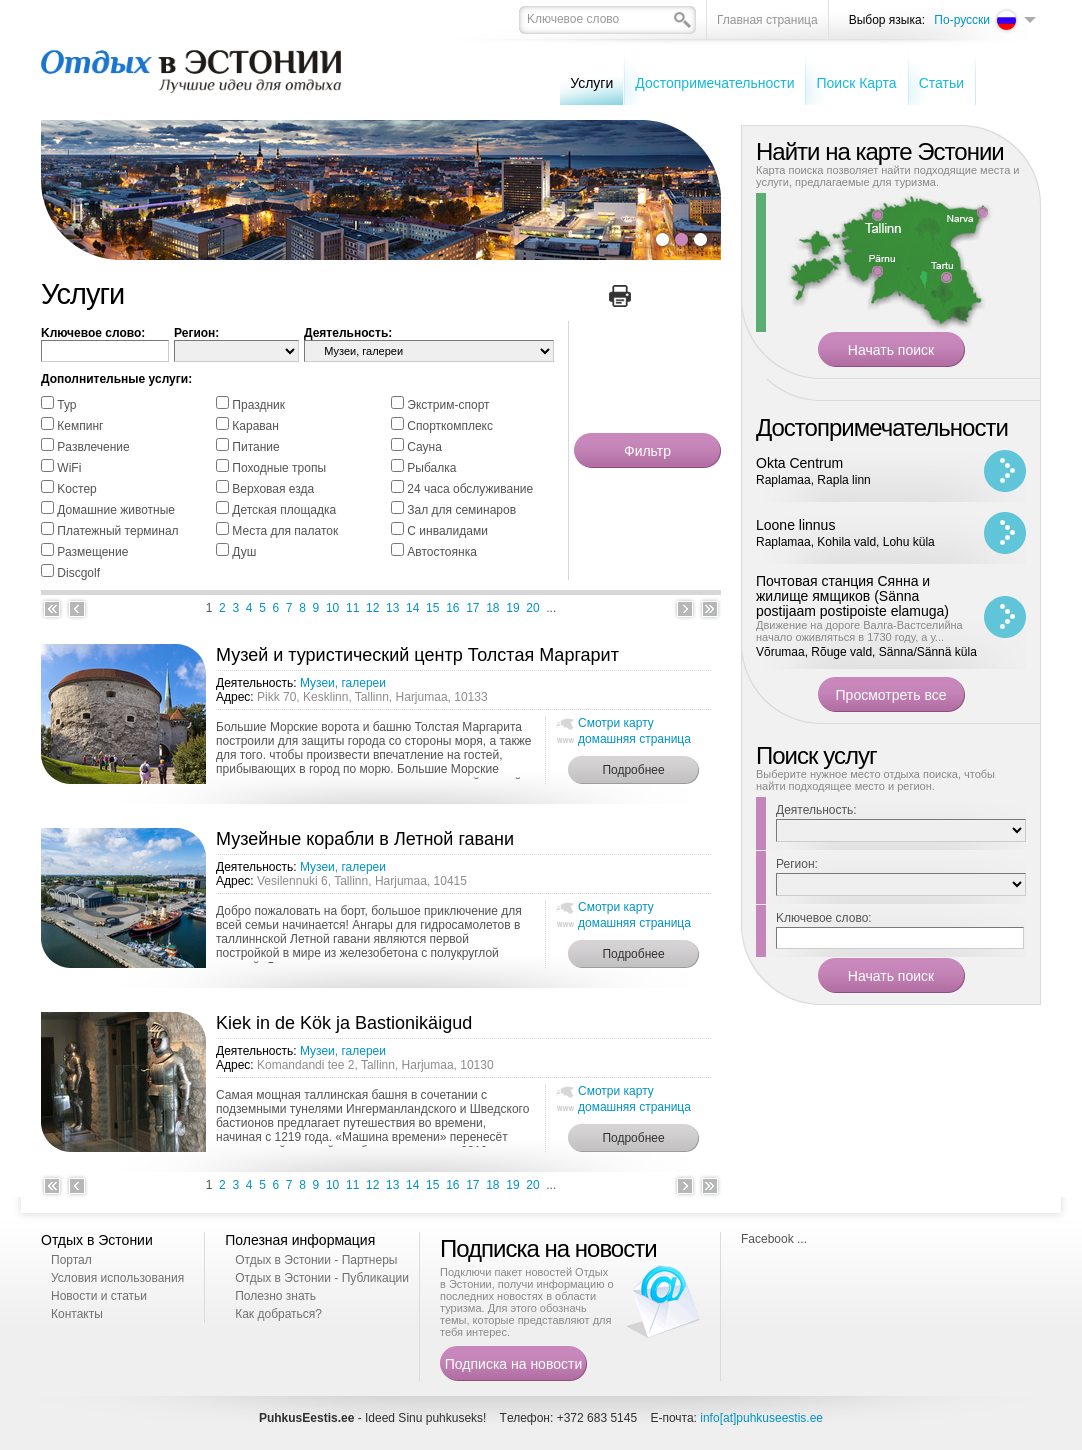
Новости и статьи (99, 1296)
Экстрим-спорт (448, 405)
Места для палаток (285, 531)
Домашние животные (116, 510)
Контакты (77, 1314)
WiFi (69, 468)
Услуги (591, 83)
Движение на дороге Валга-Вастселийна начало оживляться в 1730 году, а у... (859, 631)
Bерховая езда (273, 489)
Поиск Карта (856, 83)
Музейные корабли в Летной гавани (365, 839)
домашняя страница (634, 739)
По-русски (962, 20)
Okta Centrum (799, 463)
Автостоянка (442, 552)
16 (452, 608)
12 (372, 608)
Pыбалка (431, 468)
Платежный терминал (117, 531)
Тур (66, 405)
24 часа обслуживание (470, 489)
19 (512, 608)
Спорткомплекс (450, 426)
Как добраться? (278, 1314)
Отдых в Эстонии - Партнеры (316, 1260)
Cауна (424, 447)
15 (432, 608)
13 (392, 608)
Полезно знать (275, 1296)
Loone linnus (795, 525)
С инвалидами (447, 531)
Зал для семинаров (461, 510)
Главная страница (767, 20)
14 (412, 608)
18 (492, 608)
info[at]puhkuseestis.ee (761, 1418)
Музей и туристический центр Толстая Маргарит (417, 655)
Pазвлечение (93, 447)
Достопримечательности (714, 83)
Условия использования (117, 1278)
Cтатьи (941, 83)
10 (332, 608)
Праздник (258, 405)
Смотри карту (616, 723)
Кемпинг (80, 426)
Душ (244, 552)
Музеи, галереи (343, 683)
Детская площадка (284, 510)
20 (532, 608)
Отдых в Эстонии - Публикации (322, 1278)
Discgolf (78, 573)
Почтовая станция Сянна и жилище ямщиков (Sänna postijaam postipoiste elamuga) (852, 596)
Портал (71, 1260)
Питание (255, 447)
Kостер (76, 489)
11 (352, 608)
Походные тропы (279, 468)
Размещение (92, 552)
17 (472, 608)
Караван (255, 426)
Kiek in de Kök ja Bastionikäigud (344, 1023)
